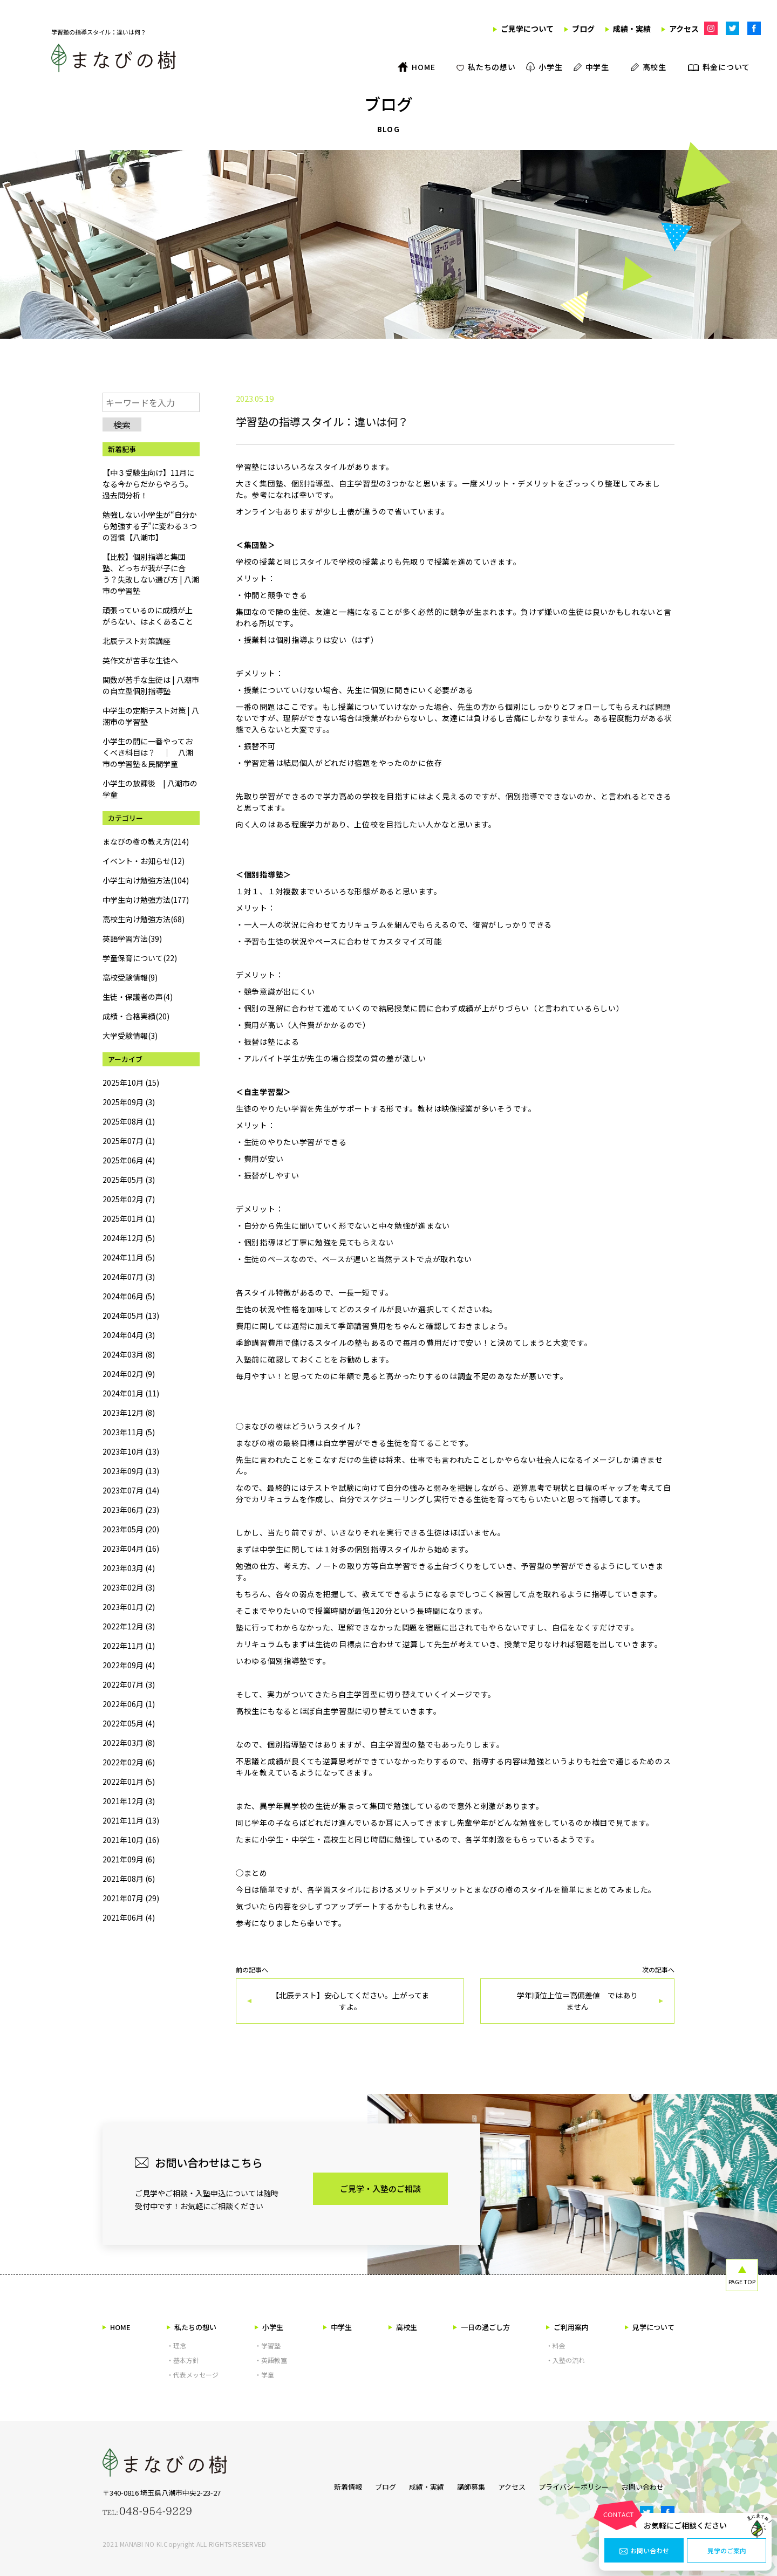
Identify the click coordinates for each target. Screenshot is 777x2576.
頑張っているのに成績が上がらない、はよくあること (148, 616)
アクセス (512, 2485)
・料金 (555, 2345)
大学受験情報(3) (130, 1035)
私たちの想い (191, 2327)
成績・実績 (415, 2485)
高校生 (402, 2327)
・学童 (264, 2374)
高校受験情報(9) (130, 977)
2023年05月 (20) (131, 1529)
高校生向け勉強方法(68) (144, 919)
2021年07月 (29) (131, 1898)
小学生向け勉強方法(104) (146, 880)
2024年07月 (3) (129, 1276)
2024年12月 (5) (129, 1237)
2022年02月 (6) (129, 1762)
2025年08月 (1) (129, 1121)
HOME (117, 2327)
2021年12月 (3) (129, 1801)
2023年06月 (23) (131, 1509)
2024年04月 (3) (129, 1335)
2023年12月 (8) (129, 1412)
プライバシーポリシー (579, 2485)
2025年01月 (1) (129, 1218)
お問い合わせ (644, 2550)
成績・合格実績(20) (136, 1016)
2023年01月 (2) (129, 1606)
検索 (122, 424)
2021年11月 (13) (131, 1820)
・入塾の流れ (565, 2360)
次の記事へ (577, 1995)
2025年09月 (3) (129, 1102)
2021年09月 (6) (129, 1859)
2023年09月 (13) (131, 1470)
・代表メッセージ (193, 2374)
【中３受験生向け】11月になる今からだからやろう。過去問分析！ (148, 484)
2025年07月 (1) (129, 1140)
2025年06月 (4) (129, 1160)
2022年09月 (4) (129, 1665)
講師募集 (466, 2485)
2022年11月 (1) (129, 1645)
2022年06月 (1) (129, 1703)
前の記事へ (350, 1995)
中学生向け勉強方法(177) (146, 899)
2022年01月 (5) (129, 1781)
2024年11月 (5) (129, 1257)
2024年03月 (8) (129, 1354)
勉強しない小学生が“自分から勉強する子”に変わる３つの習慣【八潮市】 (150, 526)
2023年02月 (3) (129, 1587)
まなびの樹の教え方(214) (146, 841)
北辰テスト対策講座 (137, 640)
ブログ (369, 2485)
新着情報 (326, 2485)
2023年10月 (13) (131, 1451)
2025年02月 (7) (129, 1199)
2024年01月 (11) (131, 1393)
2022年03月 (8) (129, 1742)
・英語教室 (271, 2360)
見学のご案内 (726, 2550)
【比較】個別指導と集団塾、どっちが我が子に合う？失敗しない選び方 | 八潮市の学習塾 (151, 573)
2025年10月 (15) (131, 1082)
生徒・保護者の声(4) (138, 996)
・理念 (176, 2345)
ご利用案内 (567, 2327)
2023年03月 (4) (129, 1568)
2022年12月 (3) (129, 1626)
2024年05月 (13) (131, 1315)
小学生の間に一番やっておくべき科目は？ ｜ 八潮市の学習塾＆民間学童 (148, 752)
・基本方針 (183, 2360)
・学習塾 (268, 2345)
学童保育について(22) (140, 958)
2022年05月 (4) (129, 1723)
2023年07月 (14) (131, 1490)
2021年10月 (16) (131, 1839)
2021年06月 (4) (129, 1917)
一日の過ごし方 (481, 2327)
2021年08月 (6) (129, 1878)
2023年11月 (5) (129, 1432)
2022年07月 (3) (129, 1684)
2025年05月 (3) (129, 1179)
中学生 (337, 2327)
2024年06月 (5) (129, 1296)
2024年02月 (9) (129, 1373)
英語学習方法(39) (132, 938)
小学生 (269, 2327)
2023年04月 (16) (131, 1548)
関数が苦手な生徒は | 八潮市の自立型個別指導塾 (151, 685)
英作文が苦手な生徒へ (140, 660)
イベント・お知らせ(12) (144, 860)
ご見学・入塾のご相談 (380, 2188)
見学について (649, 2327)
